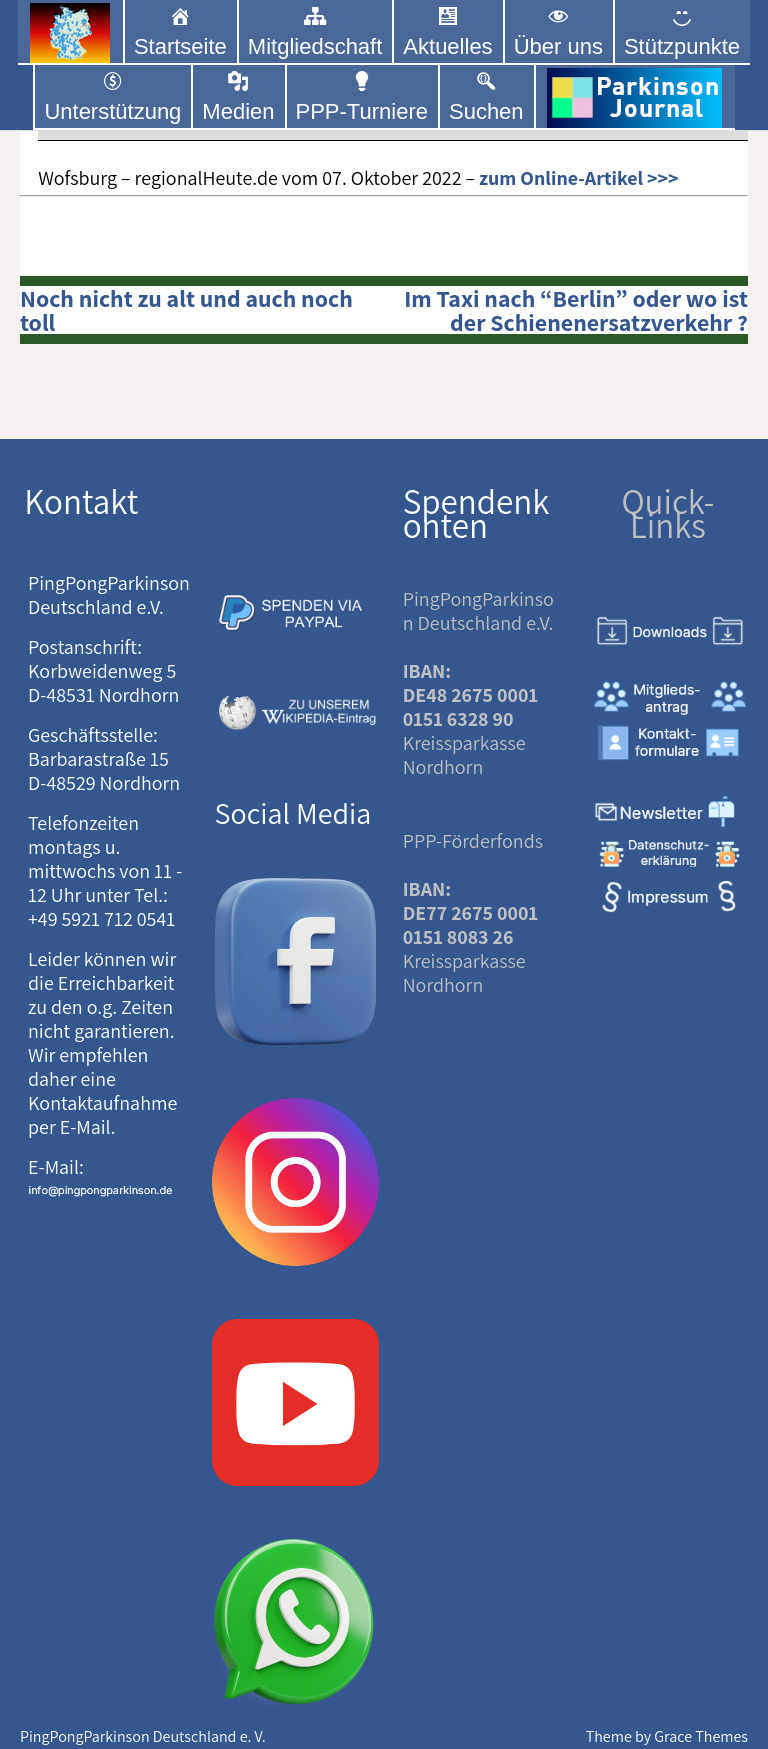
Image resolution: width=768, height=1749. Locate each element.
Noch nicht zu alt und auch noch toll (186, 310)
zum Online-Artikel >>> (578, 178)
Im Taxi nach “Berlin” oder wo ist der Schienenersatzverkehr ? (576, 310)
